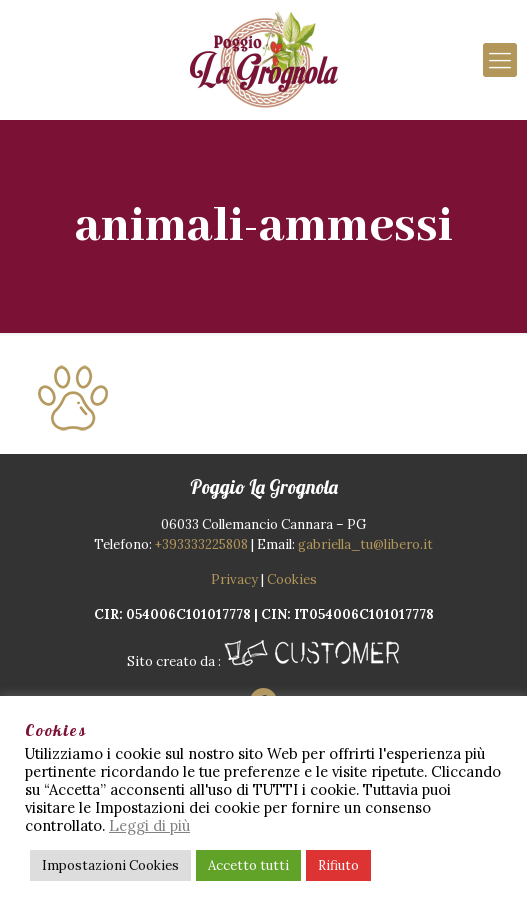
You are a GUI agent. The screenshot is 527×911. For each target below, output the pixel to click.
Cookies (292, 579)
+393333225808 (201, 544)
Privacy (234, 579)
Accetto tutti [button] (248, 865)
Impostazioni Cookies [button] (110, 865)
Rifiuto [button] (338, 865)
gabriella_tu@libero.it (365, 544)
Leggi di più (149, 825)
